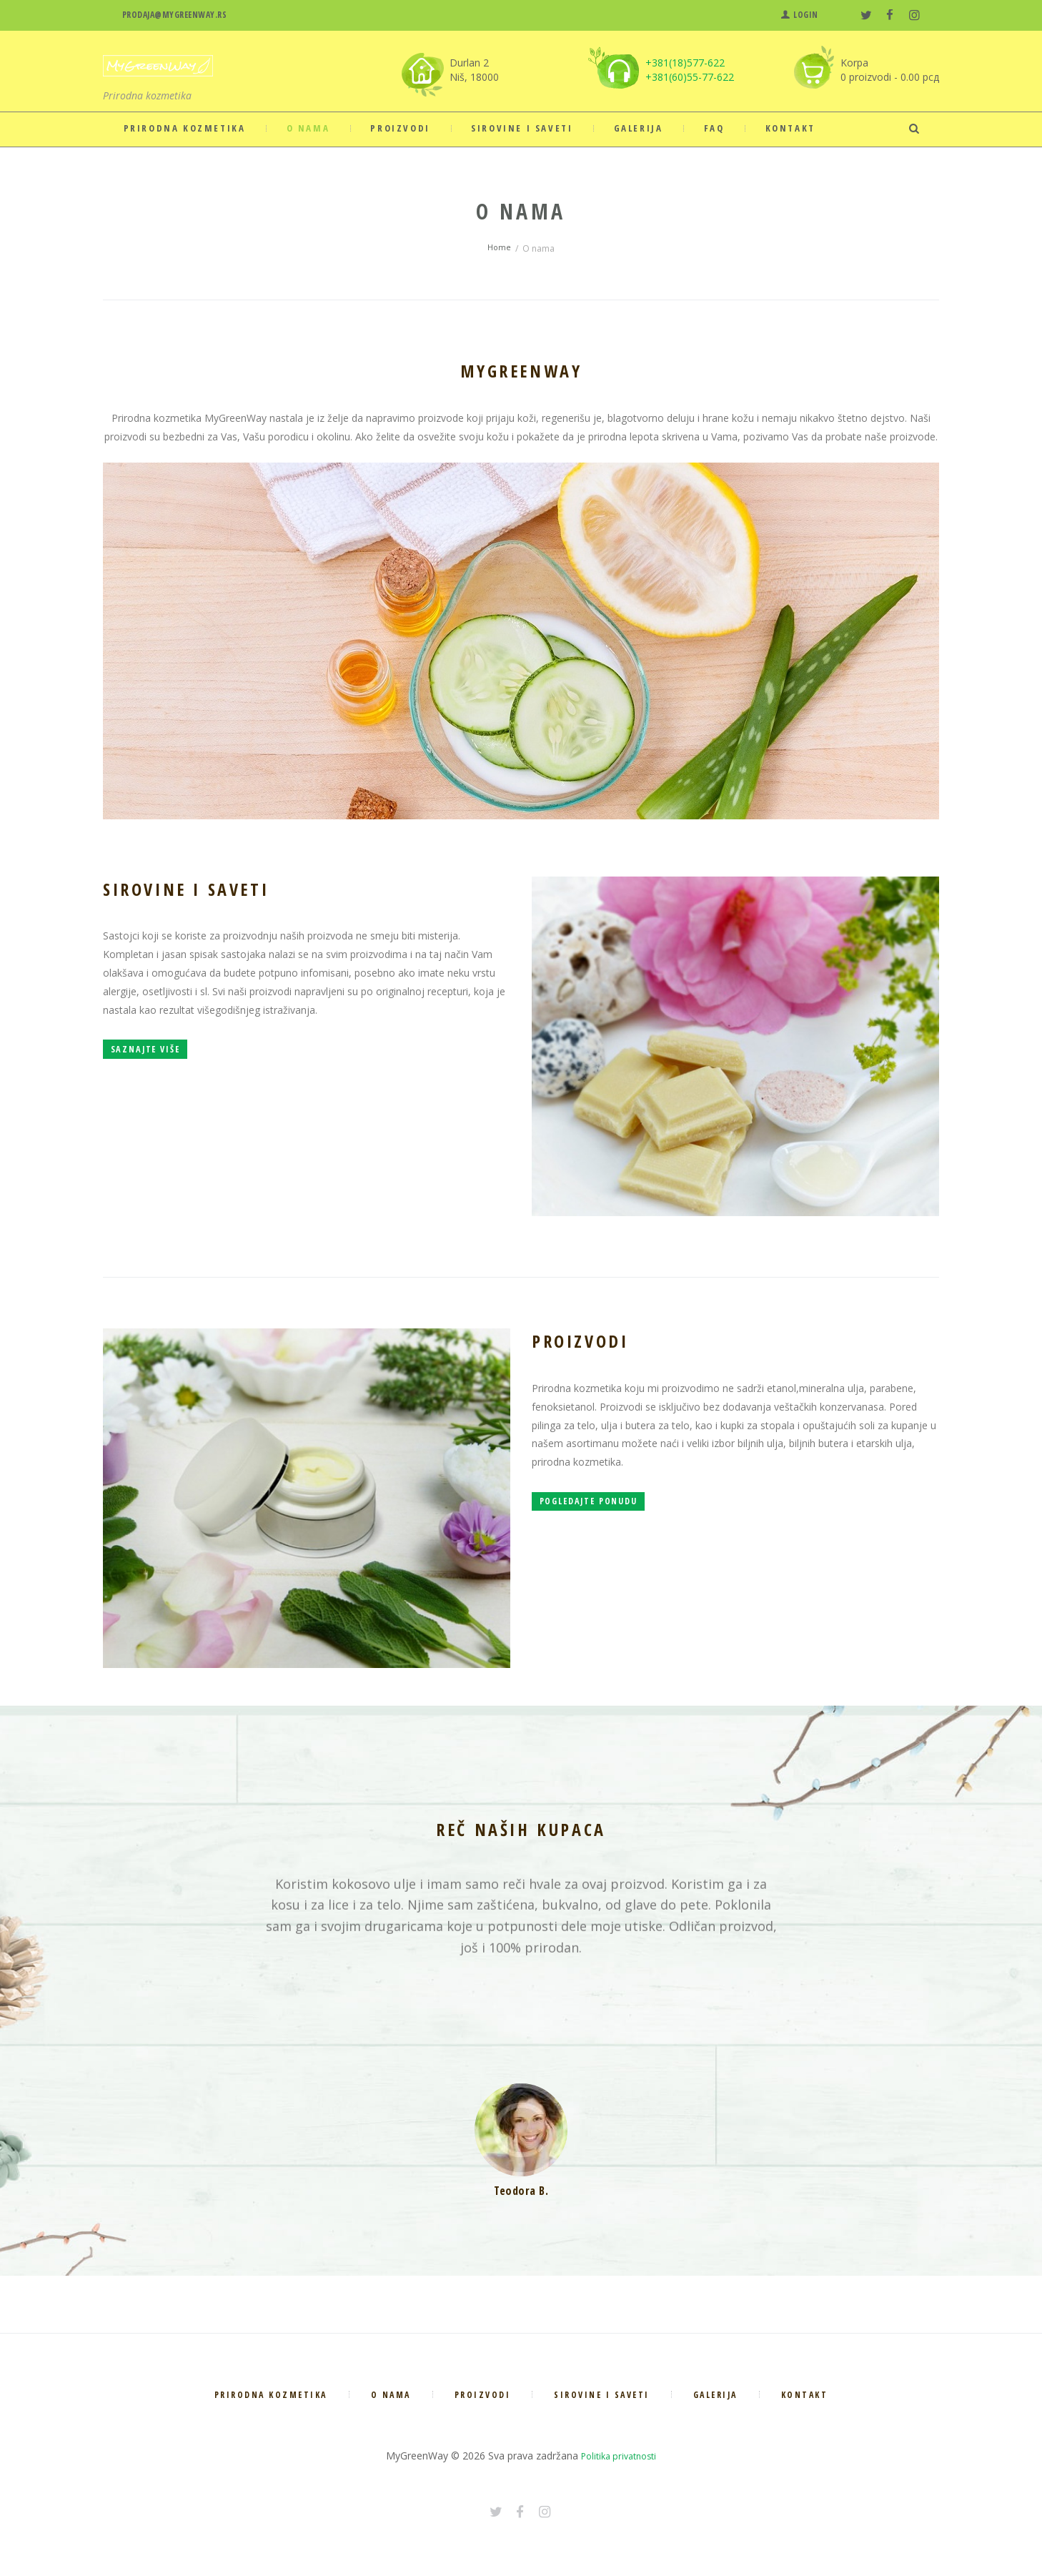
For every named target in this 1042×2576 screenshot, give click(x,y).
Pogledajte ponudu (616, 1516)
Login (805, 15)
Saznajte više (168, 1064)
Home (499, 248)
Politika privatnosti (618, 2456)
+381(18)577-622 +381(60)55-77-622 (689, 70)
